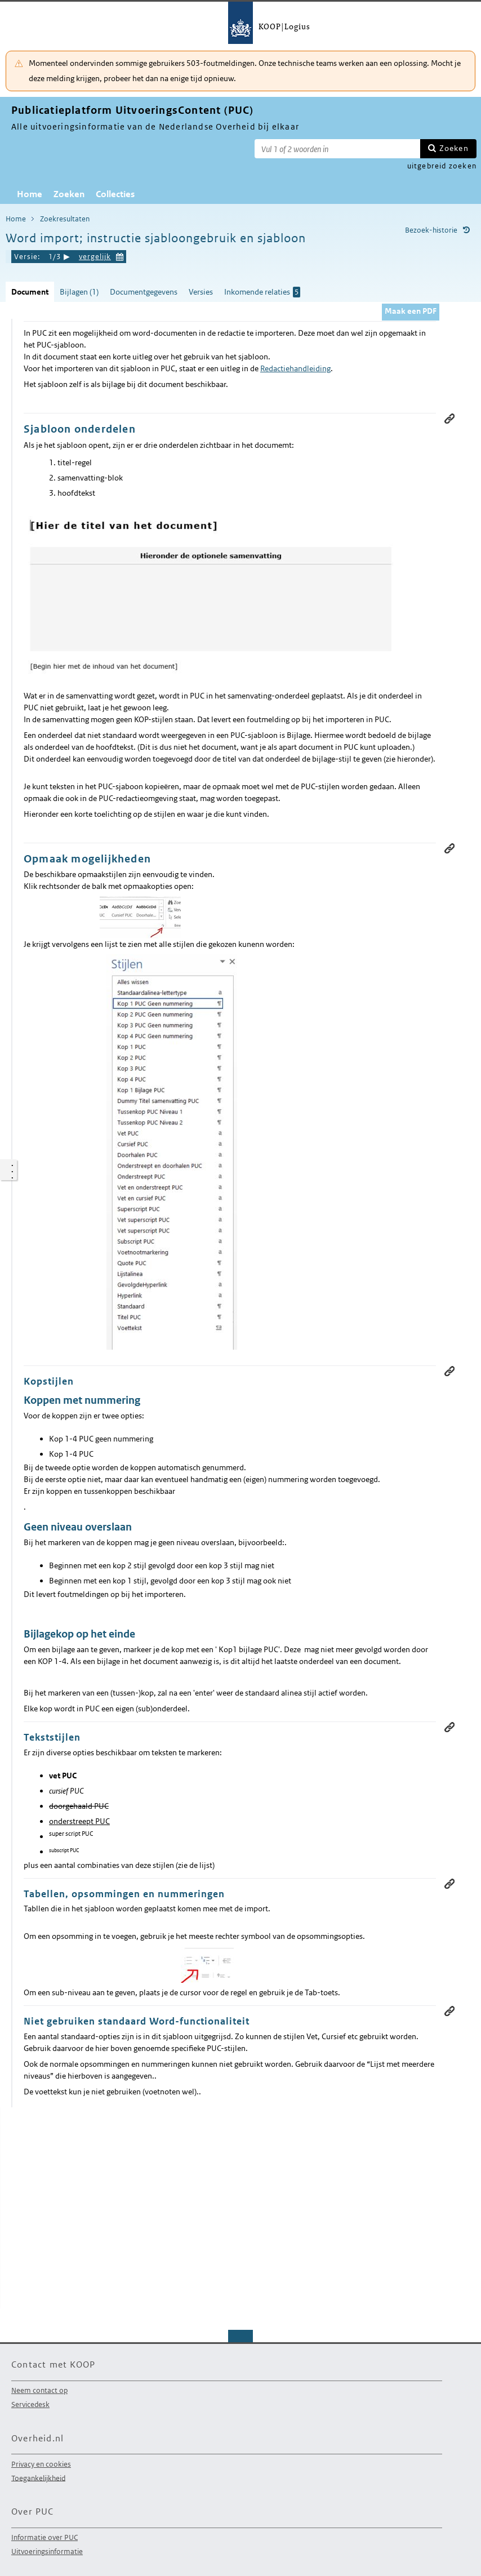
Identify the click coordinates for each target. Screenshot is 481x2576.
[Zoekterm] (337, 148)
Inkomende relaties (262, 292)
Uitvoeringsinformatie (47, 2551)
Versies (201, 292)
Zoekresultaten (65, 219)
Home (29, 194)
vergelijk (95, 256)
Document (29, 292)
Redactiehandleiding (295, 368)
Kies (120, 255)
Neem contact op (39, 2390)
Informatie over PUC (44, 2537)
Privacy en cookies (41, 2464)
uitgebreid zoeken (441, 166)
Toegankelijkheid (38, 2477)
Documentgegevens (143, 292)
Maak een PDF (411, 311)
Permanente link (449, 418)
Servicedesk (30, 2404)
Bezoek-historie (431, 230)
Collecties (115, 194)
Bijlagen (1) (79, 292)
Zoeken (454, 148)
